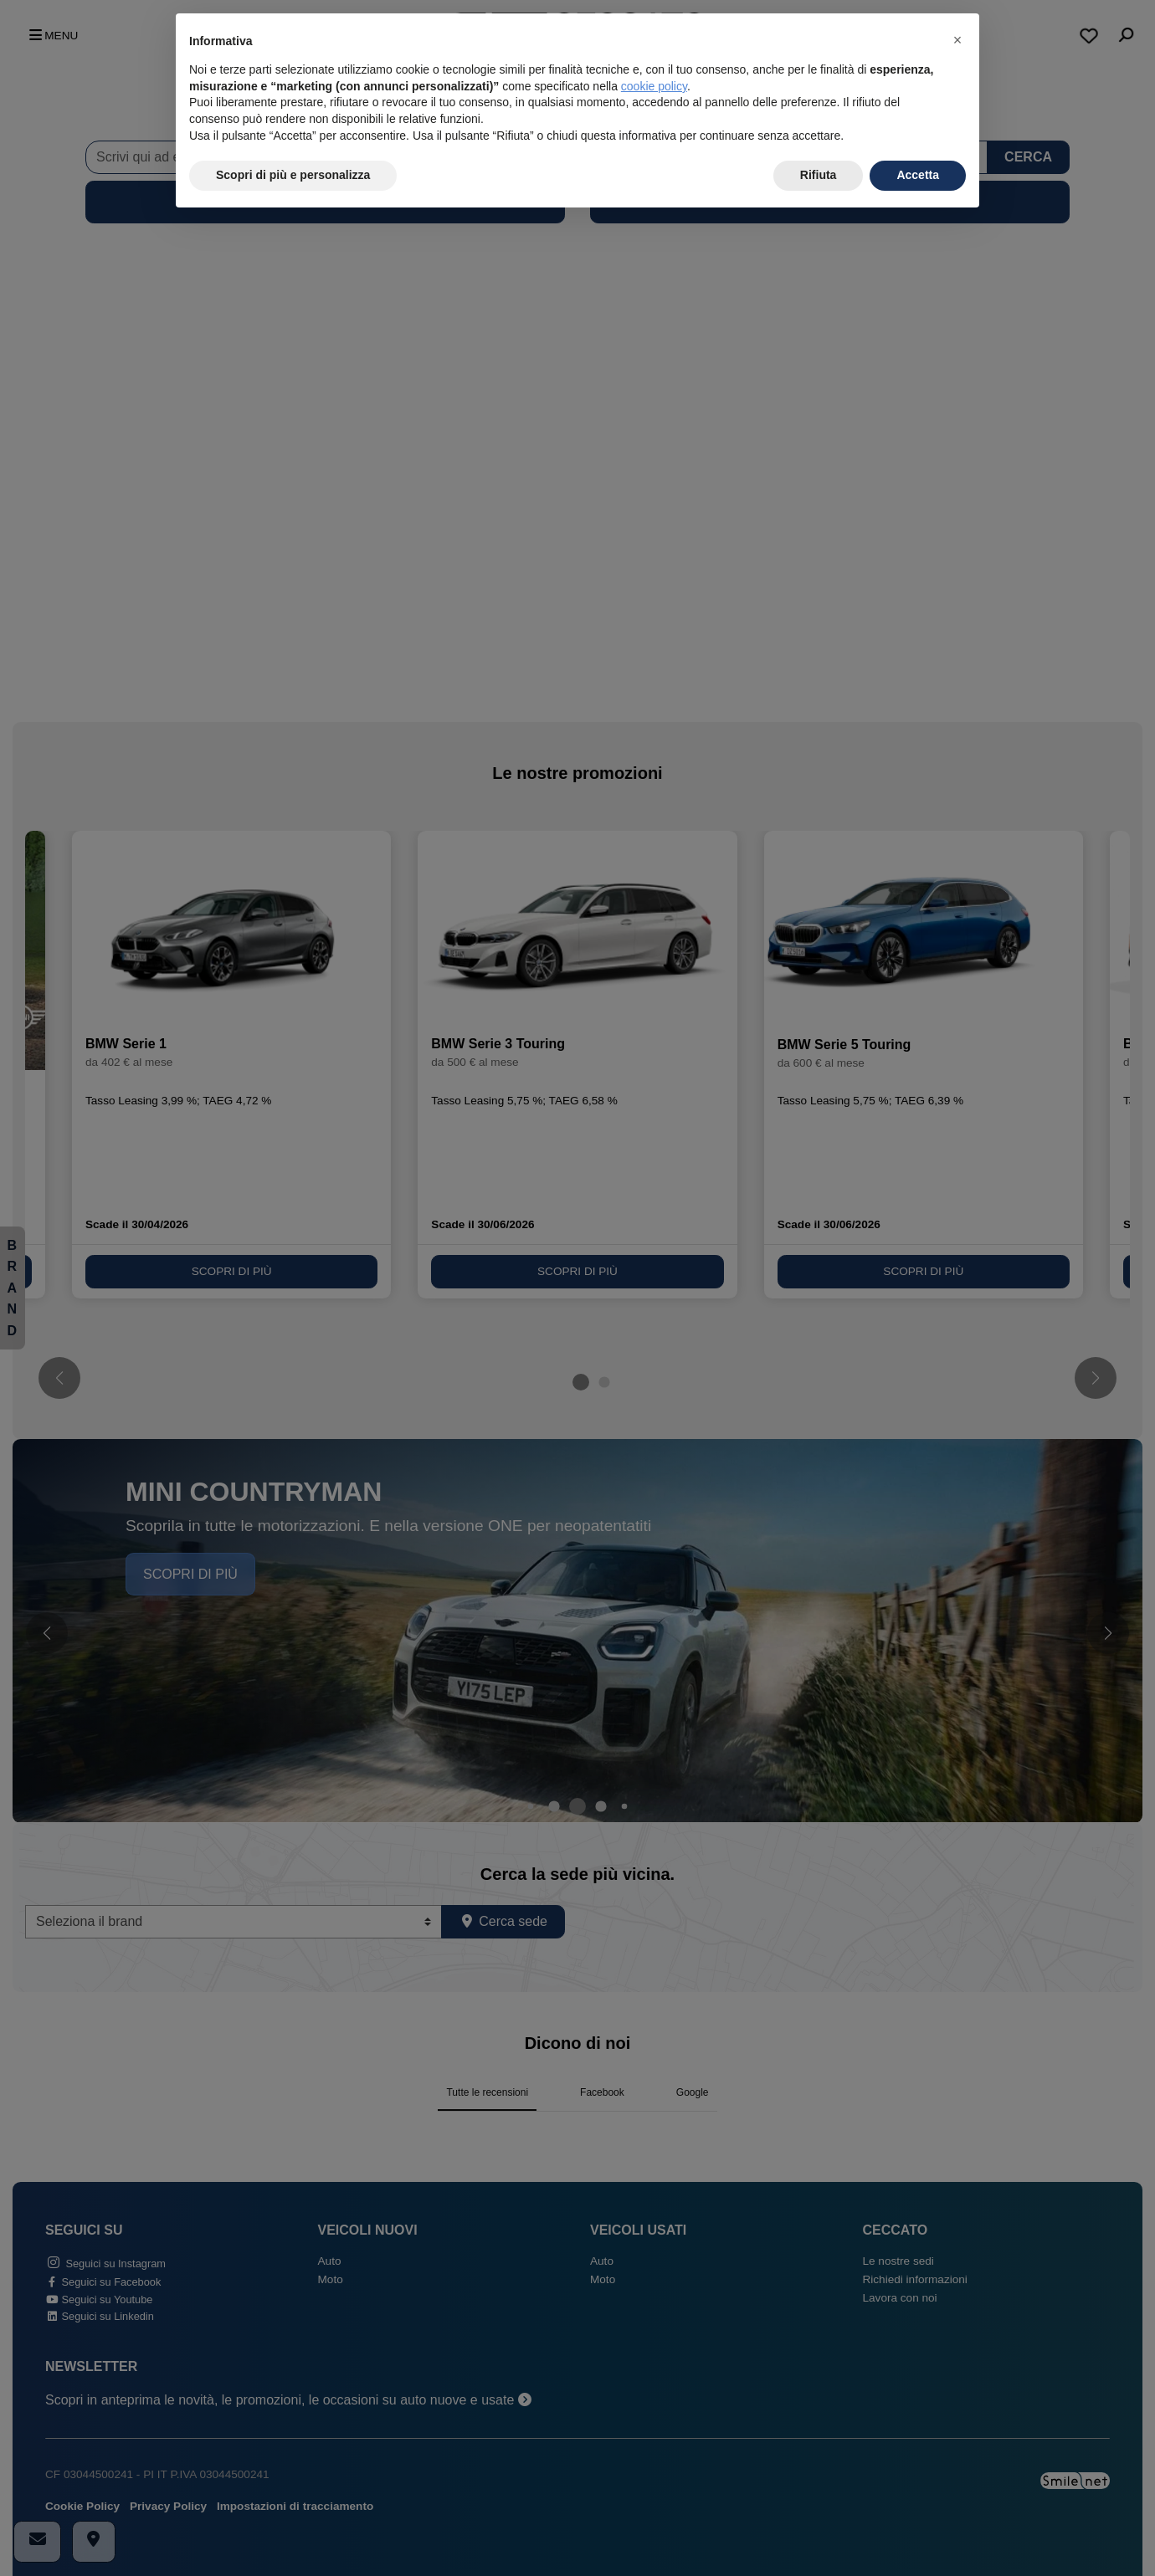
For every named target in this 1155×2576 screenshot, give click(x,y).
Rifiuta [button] (818, 175)
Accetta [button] (917, 175)
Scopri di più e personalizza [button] (293, 175)
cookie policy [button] (654, 86)
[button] (957, 40)
